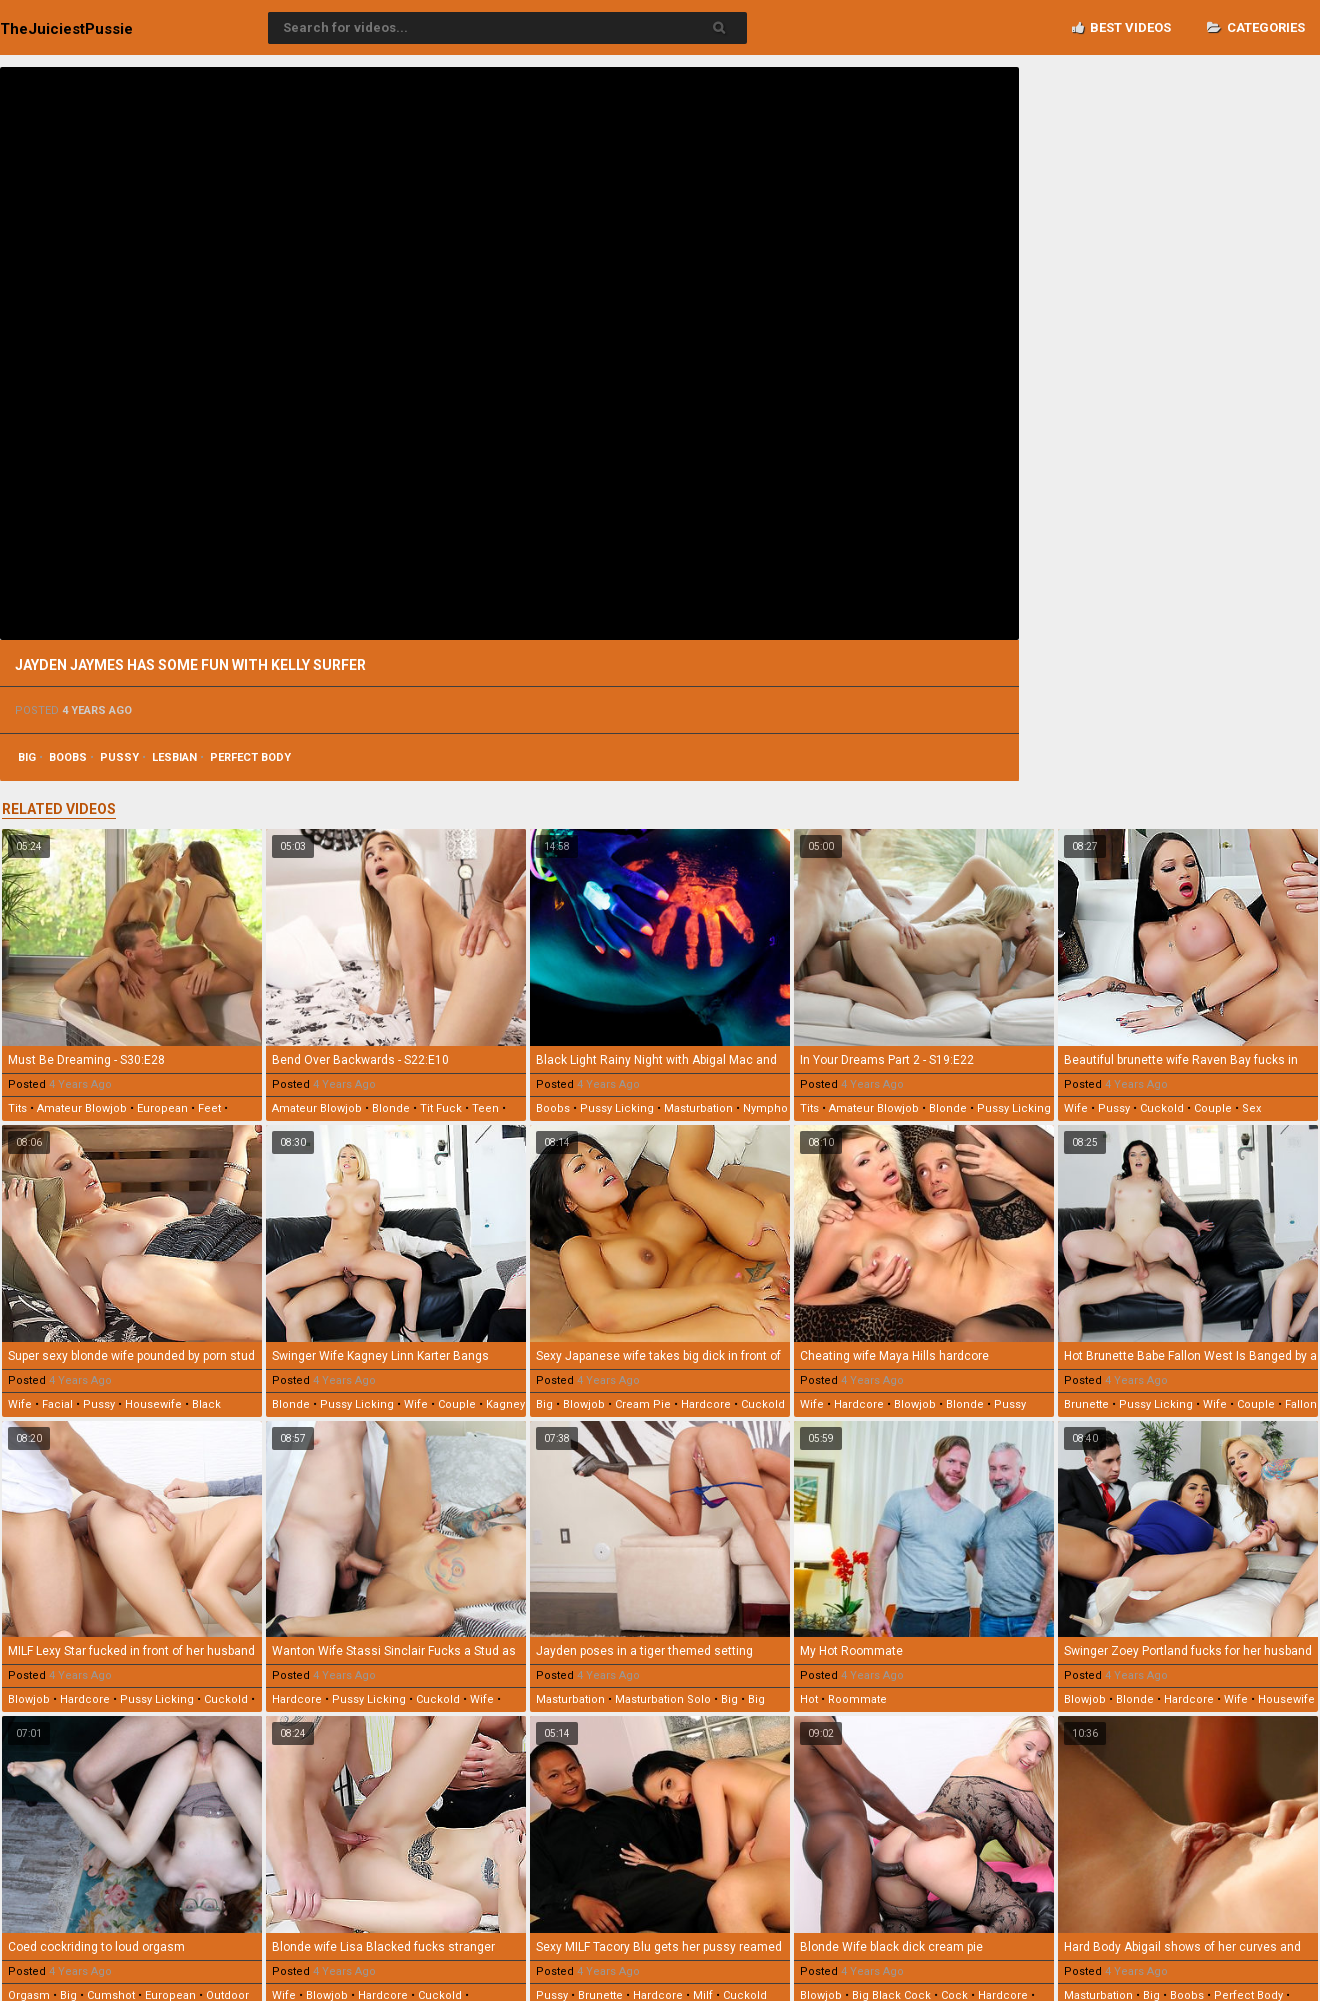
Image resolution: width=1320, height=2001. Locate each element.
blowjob (584, 1404)
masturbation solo (663, 1699)
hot (809, 1699)
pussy (119, 757)
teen (485, 1108)
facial (57, 1404)
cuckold (1162, 1108)
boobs (68, 757)
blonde (391, 1108)
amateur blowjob (82, 1108)
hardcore (706, 1404)
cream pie (643, 1404)
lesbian (174, 757)
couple (1213, 1108)
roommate (857, 1699)
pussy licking (617, 1108)
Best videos (1121, 27)
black (206, 1404)
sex (1251, 1108)
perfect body (250, 757)
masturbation (698, 1108)
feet (209, 1108)
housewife (153, 1404)
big (27, 757)
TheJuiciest (66, 29)
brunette (1086, 1404)
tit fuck (441, 1108)
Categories (1256, 27)
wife (1076, 1108)
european (162, 1108)
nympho (765, 1108)
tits (17, 1108)
